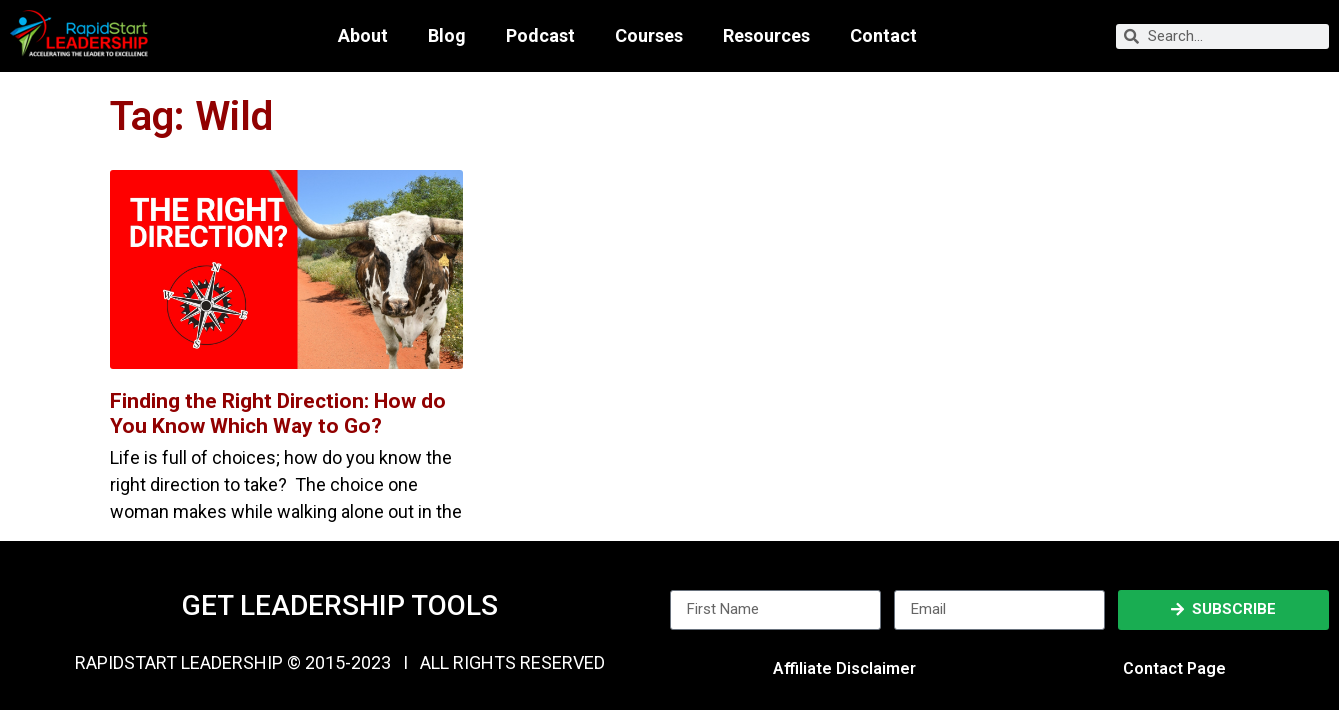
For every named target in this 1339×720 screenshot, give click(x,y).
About (363, 36)
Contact (883, 36)
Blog (447, 36)
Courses (649, 36)
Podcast (540, 36)
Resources (766, 36)
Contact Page (1174, 668)
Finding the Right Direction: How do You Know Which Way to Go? (278, 413)
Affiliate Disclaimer (844, 668)
